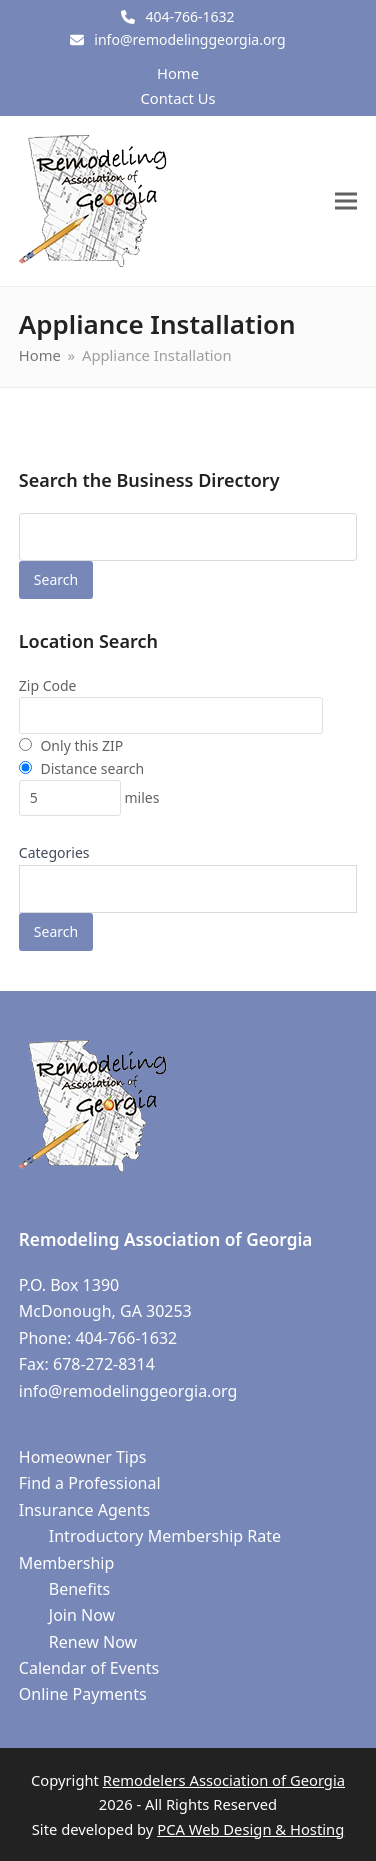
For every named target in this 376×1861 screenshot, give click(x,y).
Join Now (82, 1615)
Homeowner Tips (83, 1457)
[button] (346, 200)
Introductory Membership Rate (165, 1536)
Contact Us (177, 98)
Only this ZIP (71, 745)
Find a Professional (90, 1483)
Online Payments (83, 1694)
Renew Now (93, 1642)
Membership (67, 1563)
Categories (54, 852)
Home (178, 73)
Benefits (79, 1589)
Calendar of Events (89, 1668)
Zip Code (48, 685)
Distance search (81, 768)
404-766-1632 (189, 16)
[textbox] (35, 894)
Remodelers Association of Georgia (224, 1780)
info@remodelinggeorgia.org (189, 39)
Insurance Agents (84, 1510)
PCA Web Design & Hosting (250, 1829)
